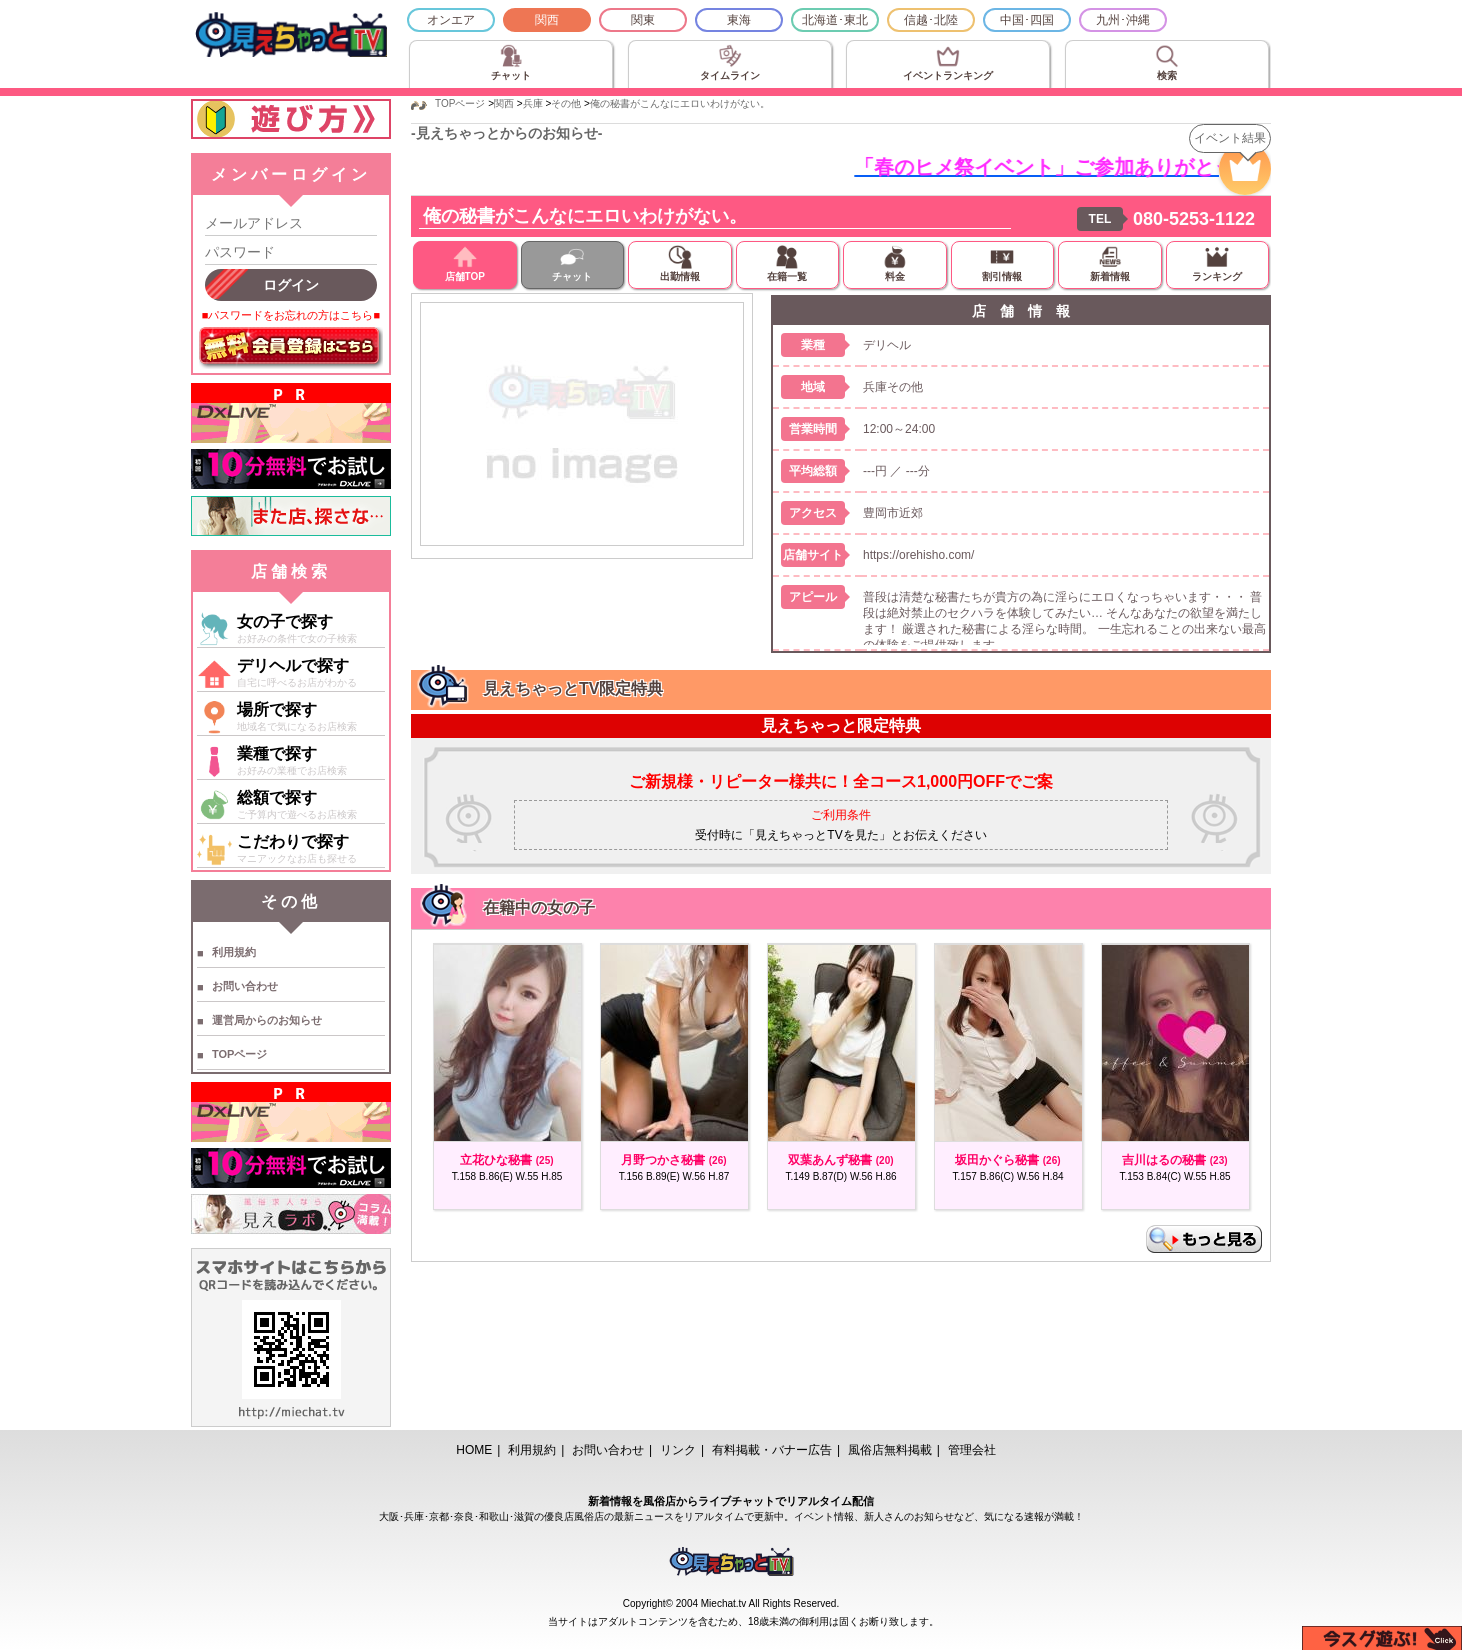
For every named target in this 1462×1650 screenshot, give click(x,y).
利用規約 (234, 952)
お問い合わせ (245, 986)
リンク (678, 1450)
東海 (739, 20)
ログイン (291, 285)
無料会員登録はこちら (291, 348)
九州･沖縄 (1123, 20)
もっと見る (1204, 1239)
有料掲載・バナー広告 (772, 1450)
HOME (474, 1450)
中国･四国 (1027, 20)
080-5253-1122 (1194, 219)
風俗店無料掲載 (890, 1450)
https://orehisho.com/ (918, 555)
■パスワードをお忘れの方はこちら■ (291, 315)
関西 (547, 20)
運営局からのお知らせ (267, 1020)
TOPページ (239, 1054)
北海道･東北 (835, 20)
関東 (643, 20)
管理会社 (972, 1450)
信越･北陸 (931, 20)
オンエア (451, 20)
